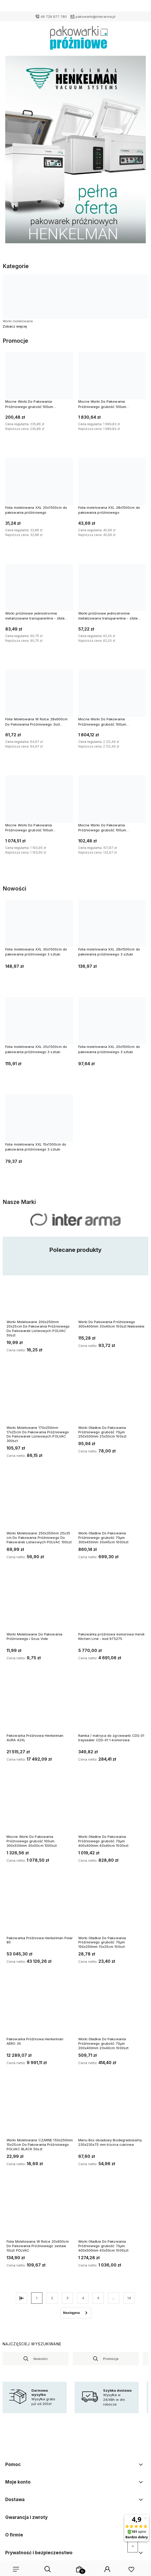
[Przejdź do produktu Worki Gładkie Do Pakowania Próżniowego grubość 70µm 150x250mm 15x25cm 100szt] (111, 1909)
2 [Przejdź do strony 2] (52, 2298)
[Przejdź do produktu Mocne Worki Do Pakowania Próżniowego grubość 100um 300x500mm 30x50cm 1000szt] (40, 1808)
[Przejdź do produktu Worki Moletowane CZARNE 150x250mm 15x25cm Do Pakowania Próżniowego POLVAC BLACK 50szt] (40, 2111)
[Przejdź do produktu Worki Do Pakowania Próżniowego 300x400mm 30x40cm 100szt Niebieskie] (111, 1293)
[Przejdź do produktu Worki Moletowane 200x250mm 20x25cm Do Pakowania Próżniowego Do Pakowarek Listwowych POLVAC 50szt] (40, 1293)
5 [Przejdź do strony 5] (98, 2298)
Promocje (111, 2359)
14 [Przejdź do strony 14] (129, 2298)
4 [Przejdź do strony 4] (83, 2298)
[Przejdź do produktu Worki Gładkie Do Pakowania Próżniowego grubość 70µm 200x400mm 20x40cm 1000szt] (111, 2010)
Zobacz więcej (15, 326)
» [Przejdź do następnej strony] (75, 2313)
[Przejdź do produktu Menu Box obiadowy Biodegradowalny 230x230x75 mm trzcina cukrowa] (111, 2111)
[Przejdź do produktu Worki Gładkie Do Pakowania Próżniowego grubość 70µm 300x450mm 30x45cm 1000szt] (111, 1504)
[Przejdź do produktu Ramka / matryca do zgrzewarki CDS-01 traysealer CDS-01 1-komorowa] (111, 1706)
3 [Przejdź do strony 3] (67, 2298)
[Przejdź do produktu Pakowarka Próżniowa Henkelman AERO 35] (40, 2010)
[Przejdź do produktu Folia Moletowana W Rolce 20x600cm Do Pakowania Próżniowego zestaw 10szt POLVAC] (40, 2212)
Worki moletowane (18, 321)
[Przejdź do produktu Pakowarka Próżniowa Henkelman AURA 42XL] (40, 1706)
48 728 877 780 (54, 16)
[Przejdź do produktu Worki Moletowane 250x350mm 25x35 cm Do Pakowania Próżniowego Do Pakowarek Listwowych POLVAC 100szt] (40, 1504)
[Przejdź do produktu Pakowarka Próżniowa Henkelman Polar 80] (40, 1909)
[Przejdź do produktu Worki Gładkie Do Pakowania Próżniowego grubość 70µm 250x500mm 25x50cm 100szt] (111, 1398)
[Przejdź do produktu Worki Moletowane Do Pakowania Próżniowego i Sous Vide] (40, 1605)
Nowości (40, 2359)
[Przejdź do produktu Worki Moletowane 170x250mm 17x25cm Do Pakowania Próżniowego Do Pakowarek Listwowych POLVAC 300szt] (40, 1398)
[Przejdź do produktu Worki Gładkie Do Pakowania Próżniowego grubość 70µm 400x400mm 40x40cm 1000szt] (111, 1808)
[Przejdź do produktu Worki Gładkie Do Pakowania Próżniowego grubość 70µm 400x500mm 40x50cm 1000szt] (111, 2212)
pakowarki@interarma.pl (95, 16)
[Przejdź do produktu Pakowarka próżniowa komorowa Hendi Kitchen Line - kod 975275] (111, 1605)
